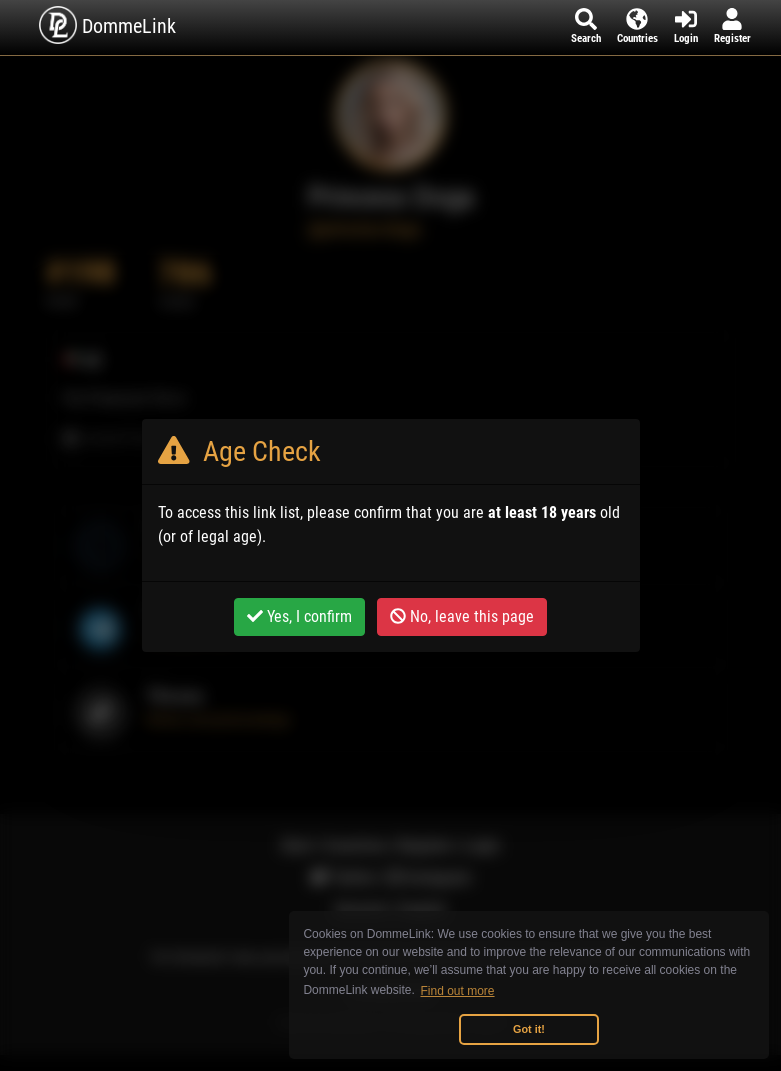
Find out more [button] (458, 991)
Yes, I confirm (299, 616)
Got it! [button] (529, 1029)
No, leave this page (462, 616)
